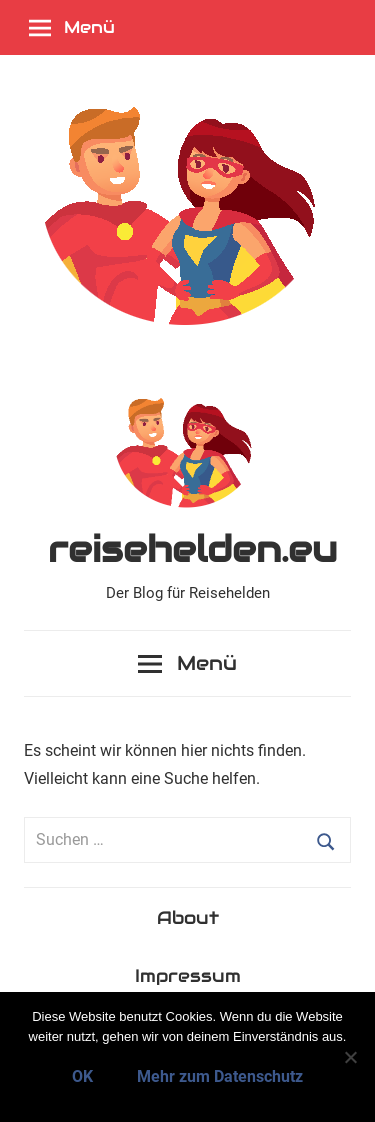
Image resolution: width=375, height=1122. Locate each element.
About (188, 917)
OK (82, 1076)
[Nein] (350, 1057)
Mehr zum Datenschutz (220, 1076)
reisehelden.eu (192, 549)
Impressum (188, 975)
